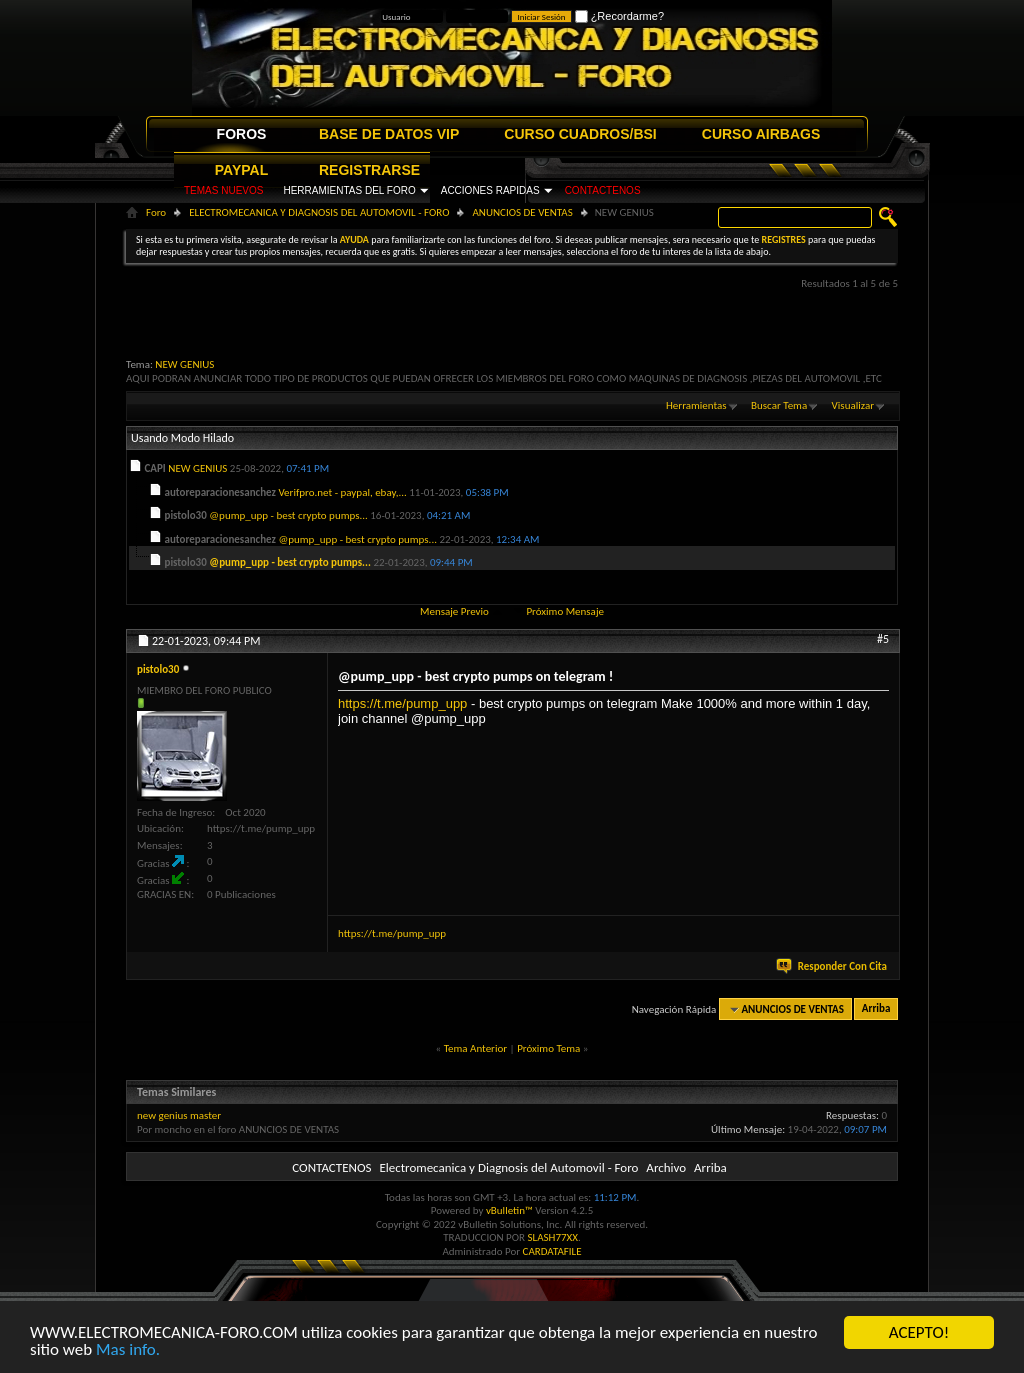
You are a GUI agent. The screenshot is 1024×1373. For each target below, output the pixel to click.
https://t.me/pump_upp (402, 703)
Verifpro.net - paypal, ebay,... (342, 492)
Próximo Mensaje (565, 611)
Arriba (876, 1009)
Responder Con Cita (833, 966)
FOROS (242, 134)
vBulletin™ (509, 1210)
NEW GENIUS (184, 364)
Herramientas (696, 405)
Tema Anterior (475, 1048)
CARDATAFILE (552, 1251)
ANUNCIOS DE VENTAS (522, 212)
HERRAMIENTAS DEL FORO (349, 190)
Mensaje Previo (454, 611)
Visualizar (853, 405)
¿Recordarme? (619, 16)
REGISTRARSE (369, 170)
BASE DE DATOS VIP (389, 134)
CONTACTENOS (603, 190)
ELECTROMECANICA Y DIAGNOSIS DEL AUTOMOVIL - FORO (319, 212)
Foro (156, 212)
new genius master (179, 1115)
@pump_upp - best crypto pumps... (288, 515)
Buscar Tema (779, 405)
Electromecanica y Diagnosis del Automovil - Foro (508, 1167)
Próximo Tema (548, 1048)
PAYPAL (241, 170)
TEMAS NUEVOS (223, 190)
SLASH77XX (553, 1237)
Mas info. (128, 1350)
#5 (883, 639)
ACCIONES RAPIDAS (490, 190)
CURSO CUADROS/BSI (580, 134)
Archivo (666, 1167)
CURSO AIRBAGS (761, 134)
